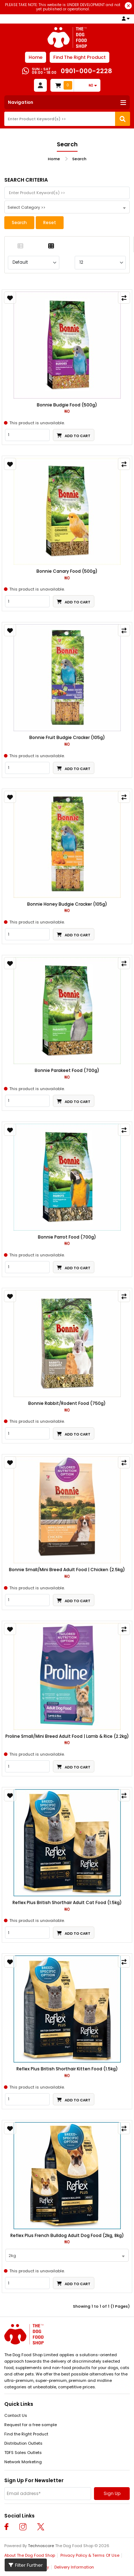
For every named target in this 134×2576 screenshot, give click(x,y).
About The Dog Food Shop (29, 2555)
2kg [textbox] (12, 2255)
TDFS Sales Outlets (23, 2452)
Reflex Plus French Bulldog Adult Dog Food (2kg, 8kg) (67, 2235)
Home (36, 57)
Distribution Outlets (23, 2443)
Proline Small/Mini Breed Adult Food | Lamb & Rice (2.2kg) (67, 1736)
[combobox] (67, 207)
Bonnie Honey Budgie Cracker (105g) (67, 904)
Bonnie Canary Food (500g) (67, 571)
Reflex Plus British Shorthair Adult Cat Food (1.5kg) (67, 1903)
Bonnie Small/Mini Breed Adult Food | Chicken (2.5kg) (67, 1570)
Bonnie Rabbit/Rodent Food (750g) (67, 1403)
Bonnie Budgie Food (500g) (67, 405)
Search (79, 159)
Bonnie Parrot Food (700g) (67, 1237)
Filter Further (26, 2565)
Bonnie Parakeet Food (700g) (67, 1070)
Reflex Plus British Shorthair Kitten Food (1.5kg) (67, 2069)
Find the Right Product (26, 2434)
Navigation (20, 102)
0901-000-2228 (86, 70)
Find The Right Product (79, 57)
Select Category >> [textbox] (26, 207)
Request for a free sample (30, 2425)
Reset (49, 222)
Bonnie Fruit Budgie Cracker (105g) (67, 737)
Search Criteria (26, 179)
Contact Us (15, 2415)
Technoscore (41, 2546)
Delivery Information (74, 2567)
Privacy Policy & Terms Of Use (89, 2555)
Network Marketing (23, 2462)
